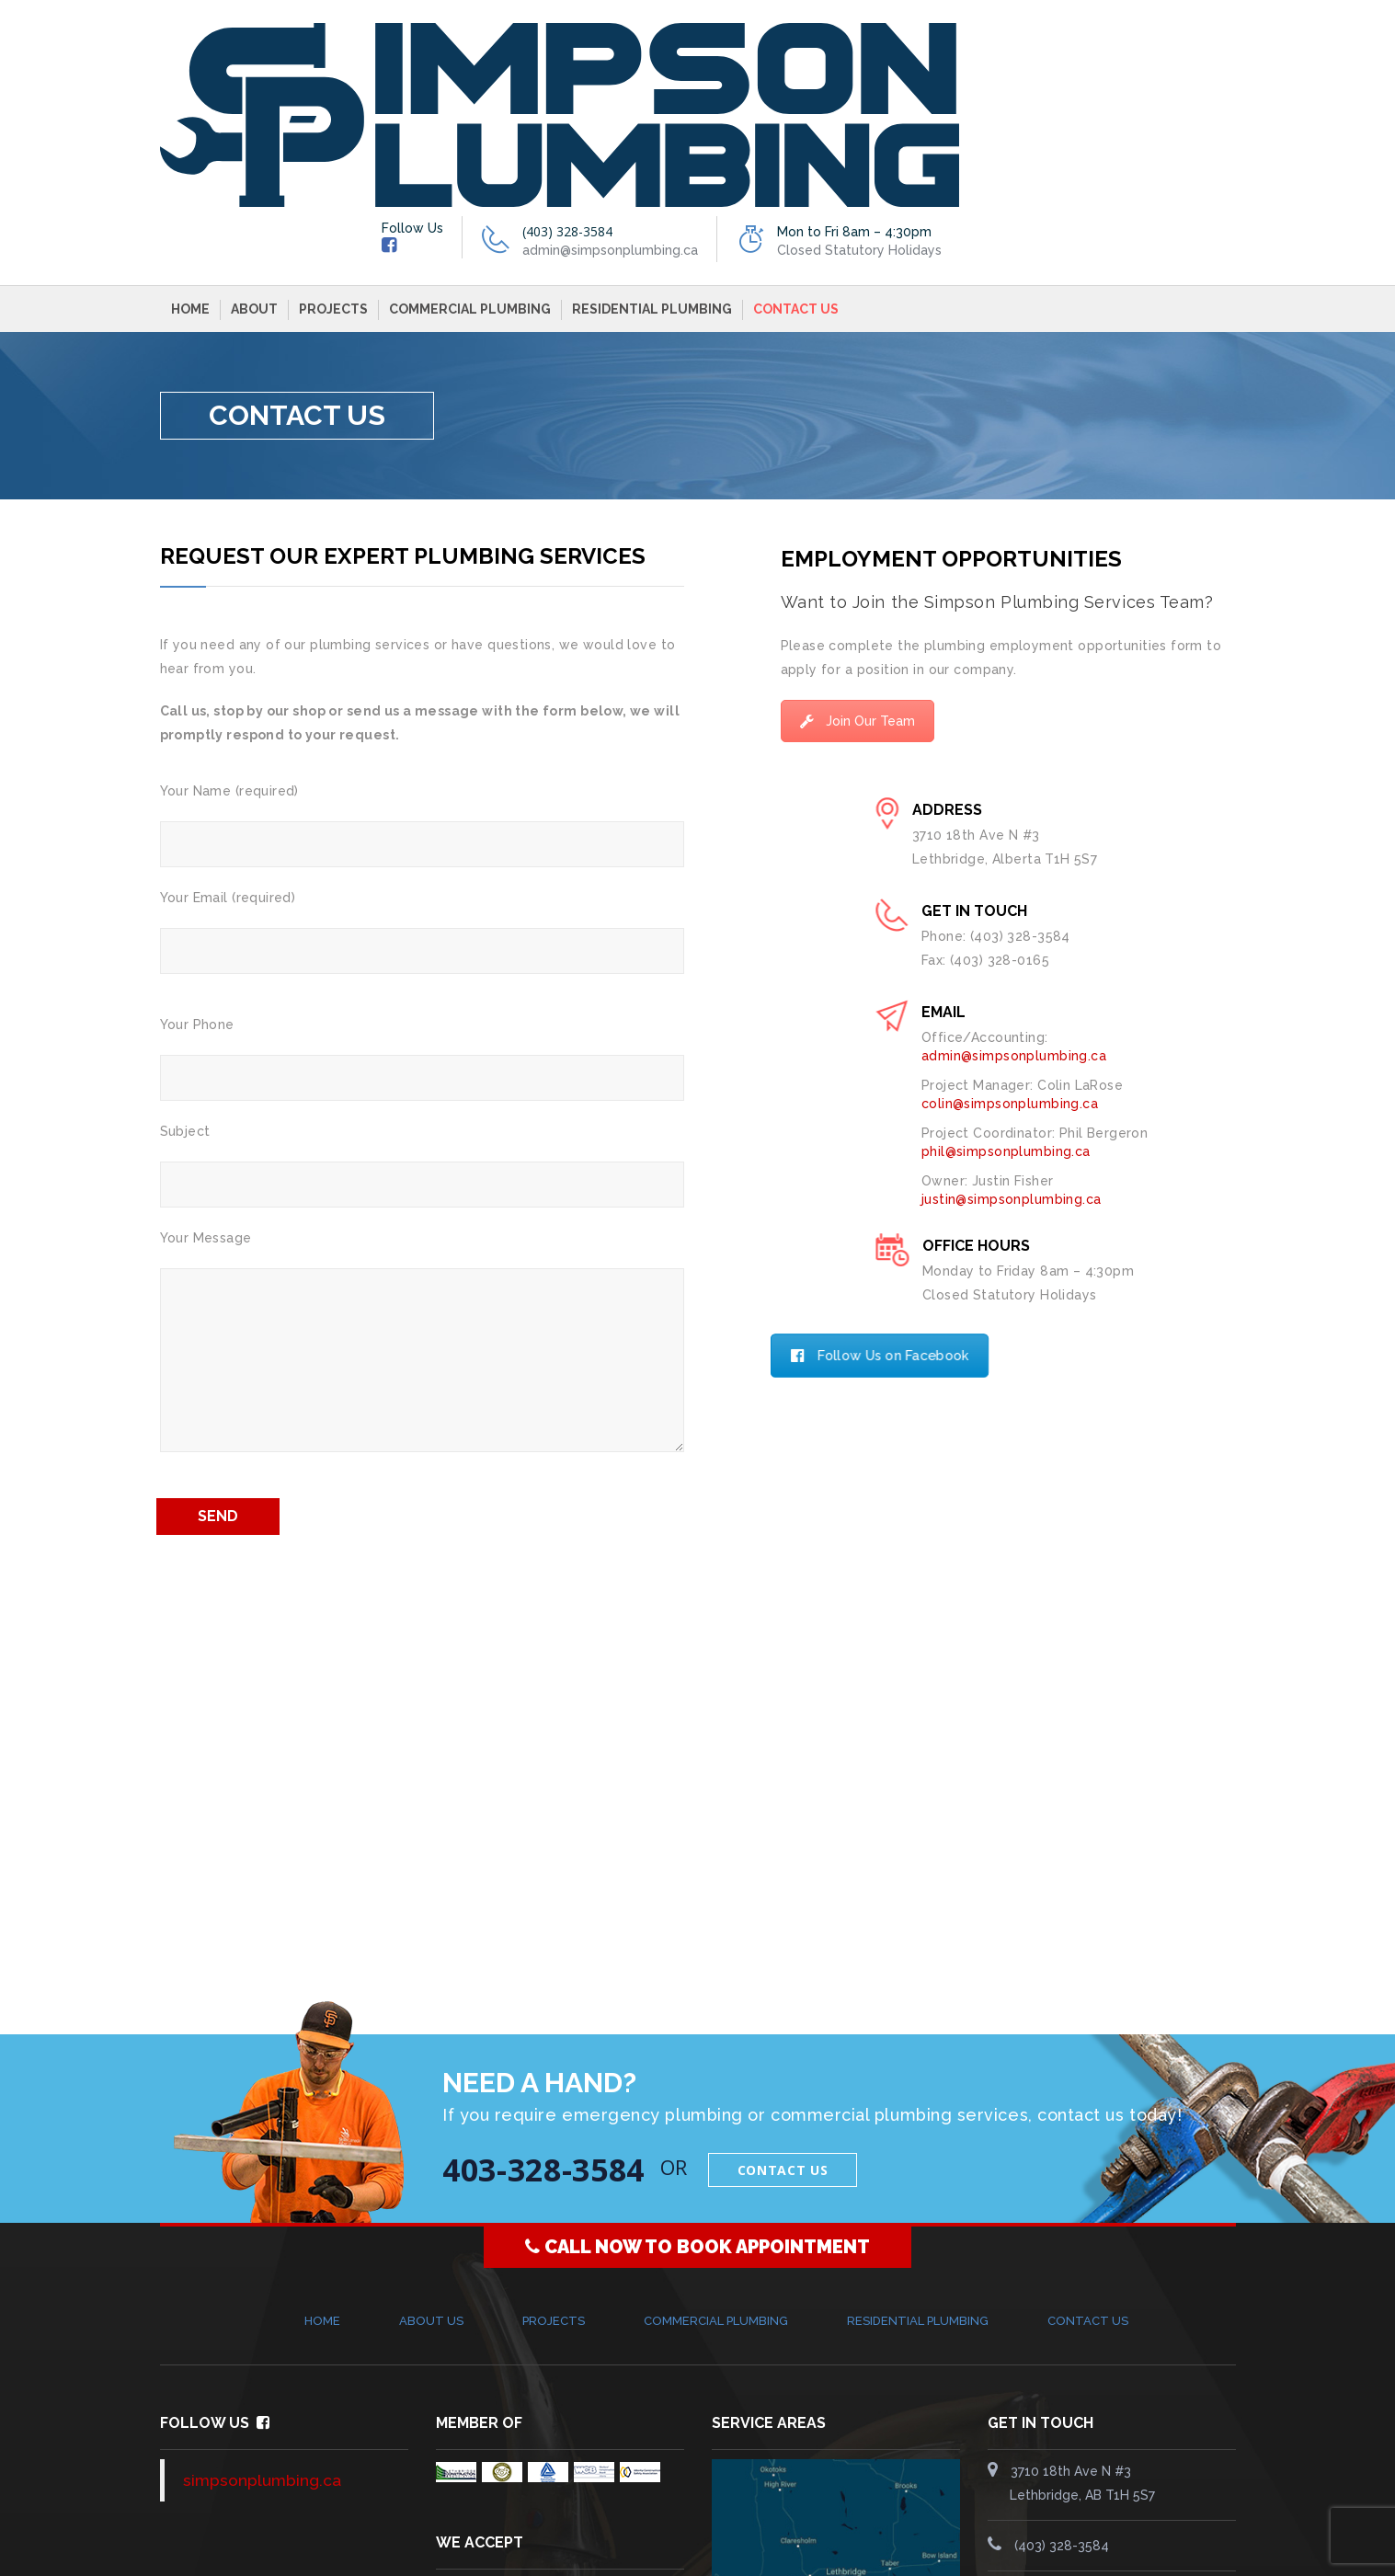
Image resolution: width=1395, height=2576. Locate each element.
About (254, 127)
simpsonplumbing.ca (262, 2298)
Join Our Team (857, 539)
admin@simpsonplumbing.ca (1106, 2414)
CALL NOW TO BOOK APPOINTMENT (697, 2065)
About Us (431, 2139)
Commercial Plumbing (470, 127)
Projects (333, 127)
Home (190, 127)
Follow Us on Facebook (899, 1174)
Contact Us (796, 127)
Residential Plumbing (652, 127)
